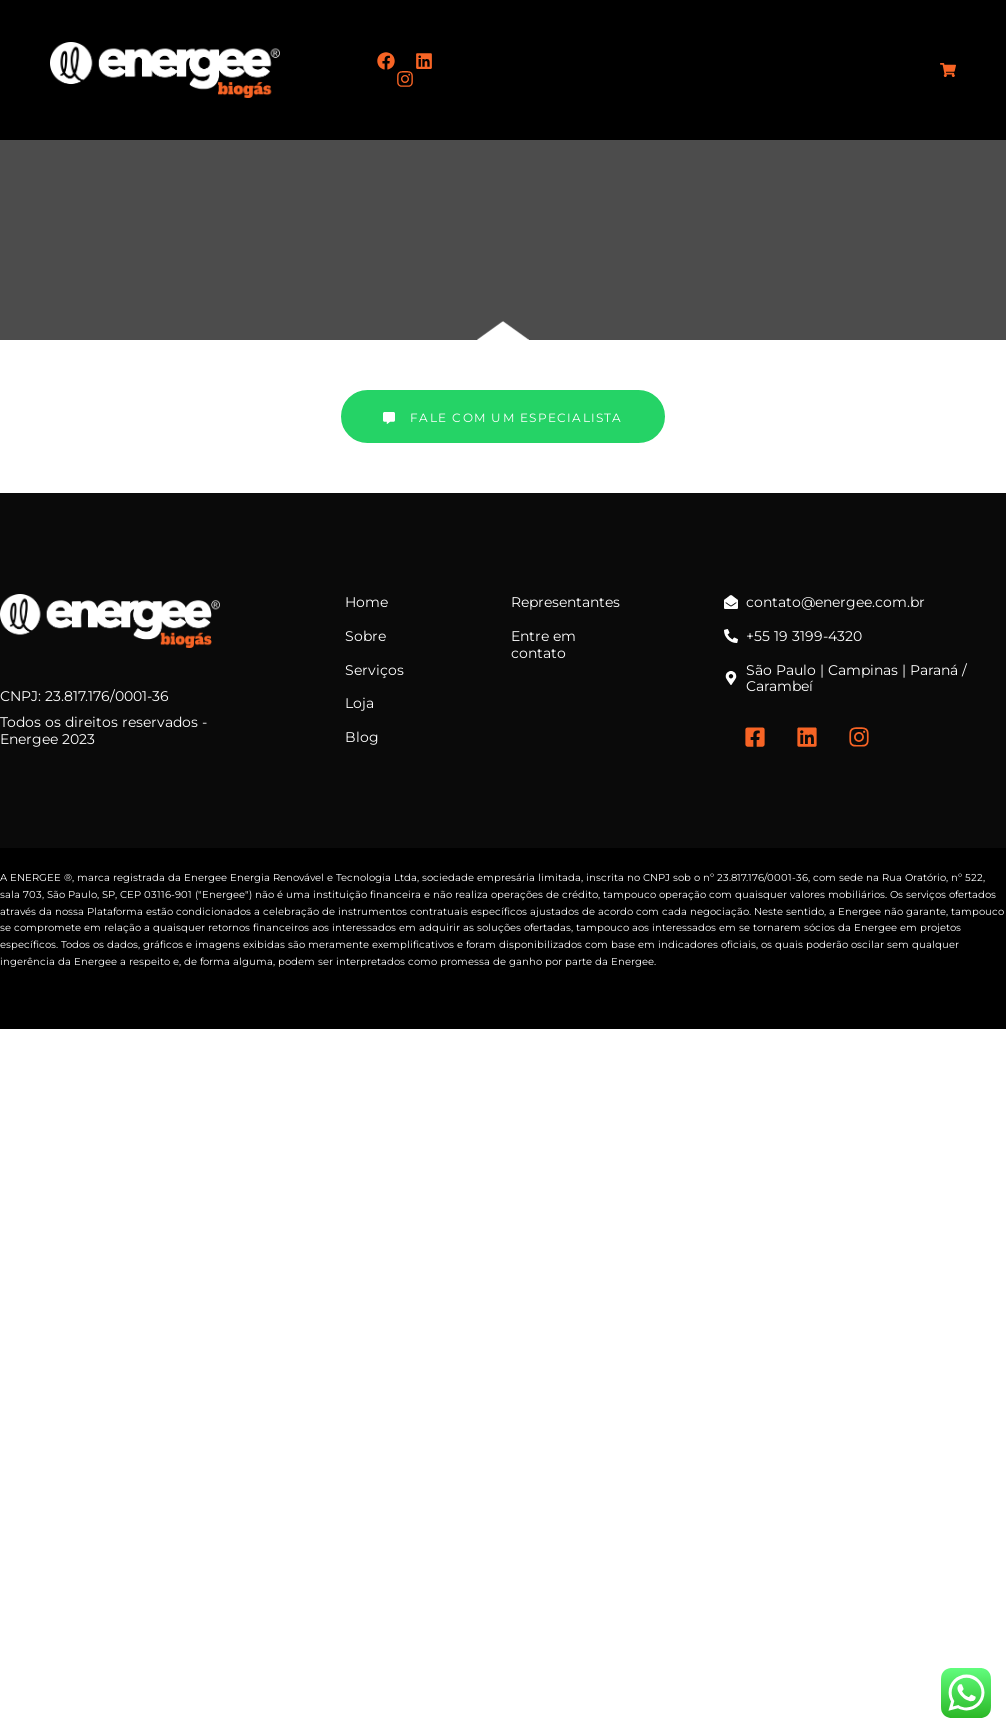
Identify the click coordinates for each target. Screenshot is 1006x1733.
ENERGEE (35, 877)
